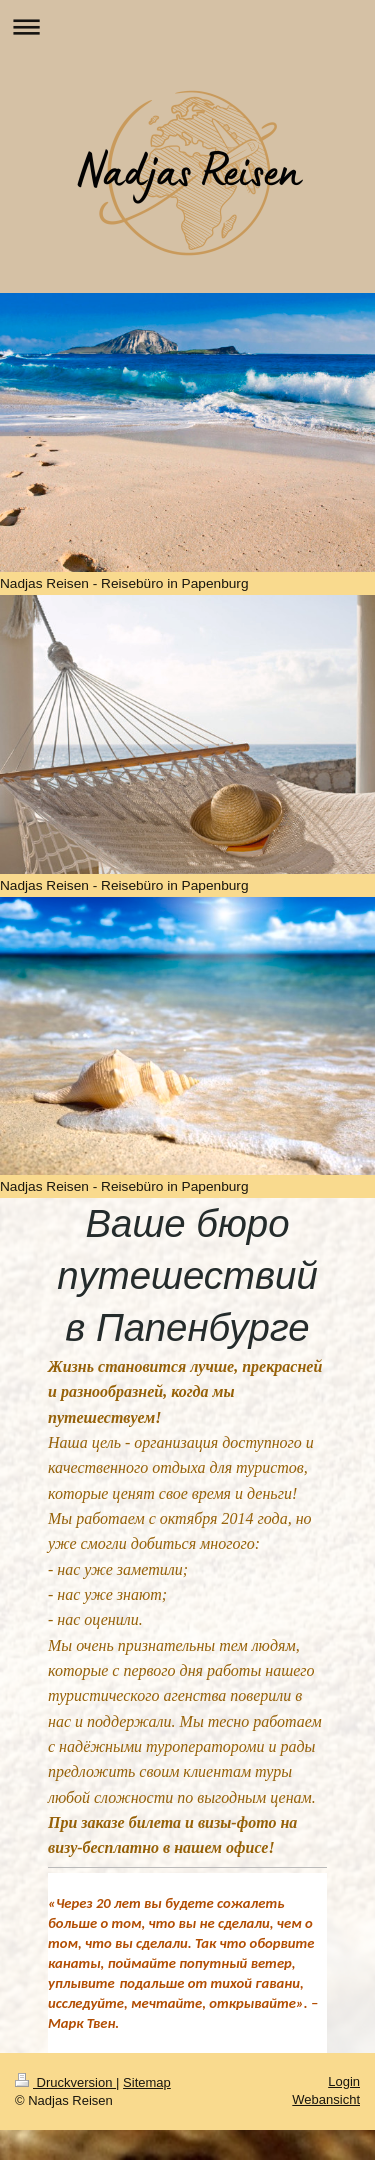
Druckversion (65, 2082)
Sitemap (147, 2082)
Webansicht (326, 2099)
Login (344, 2081)
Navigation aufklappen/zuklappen (187, 26)
